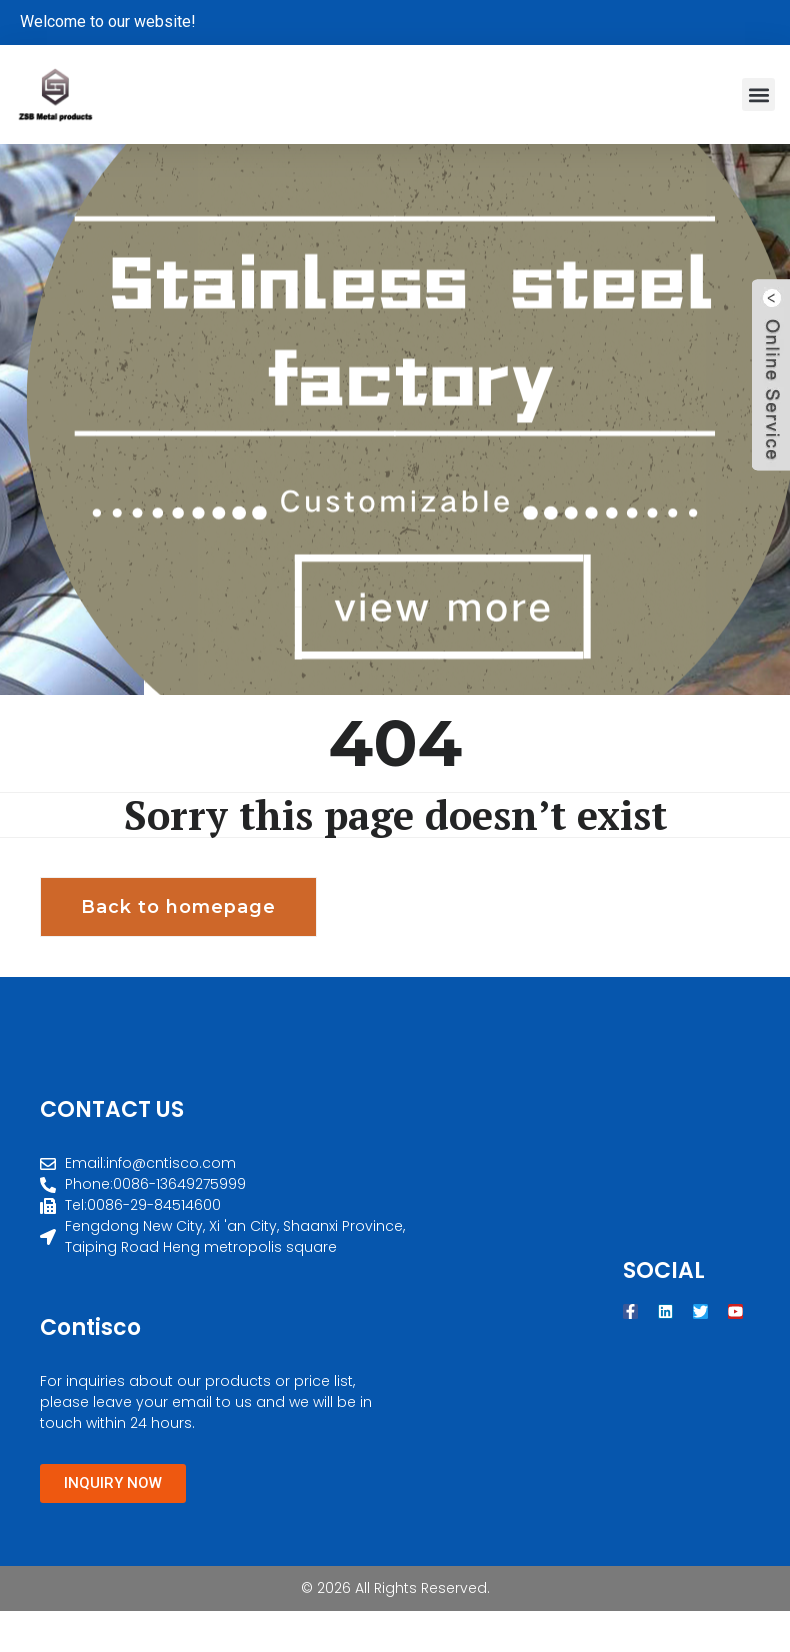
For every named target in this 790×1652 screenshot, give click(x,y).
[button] (758, 94)
